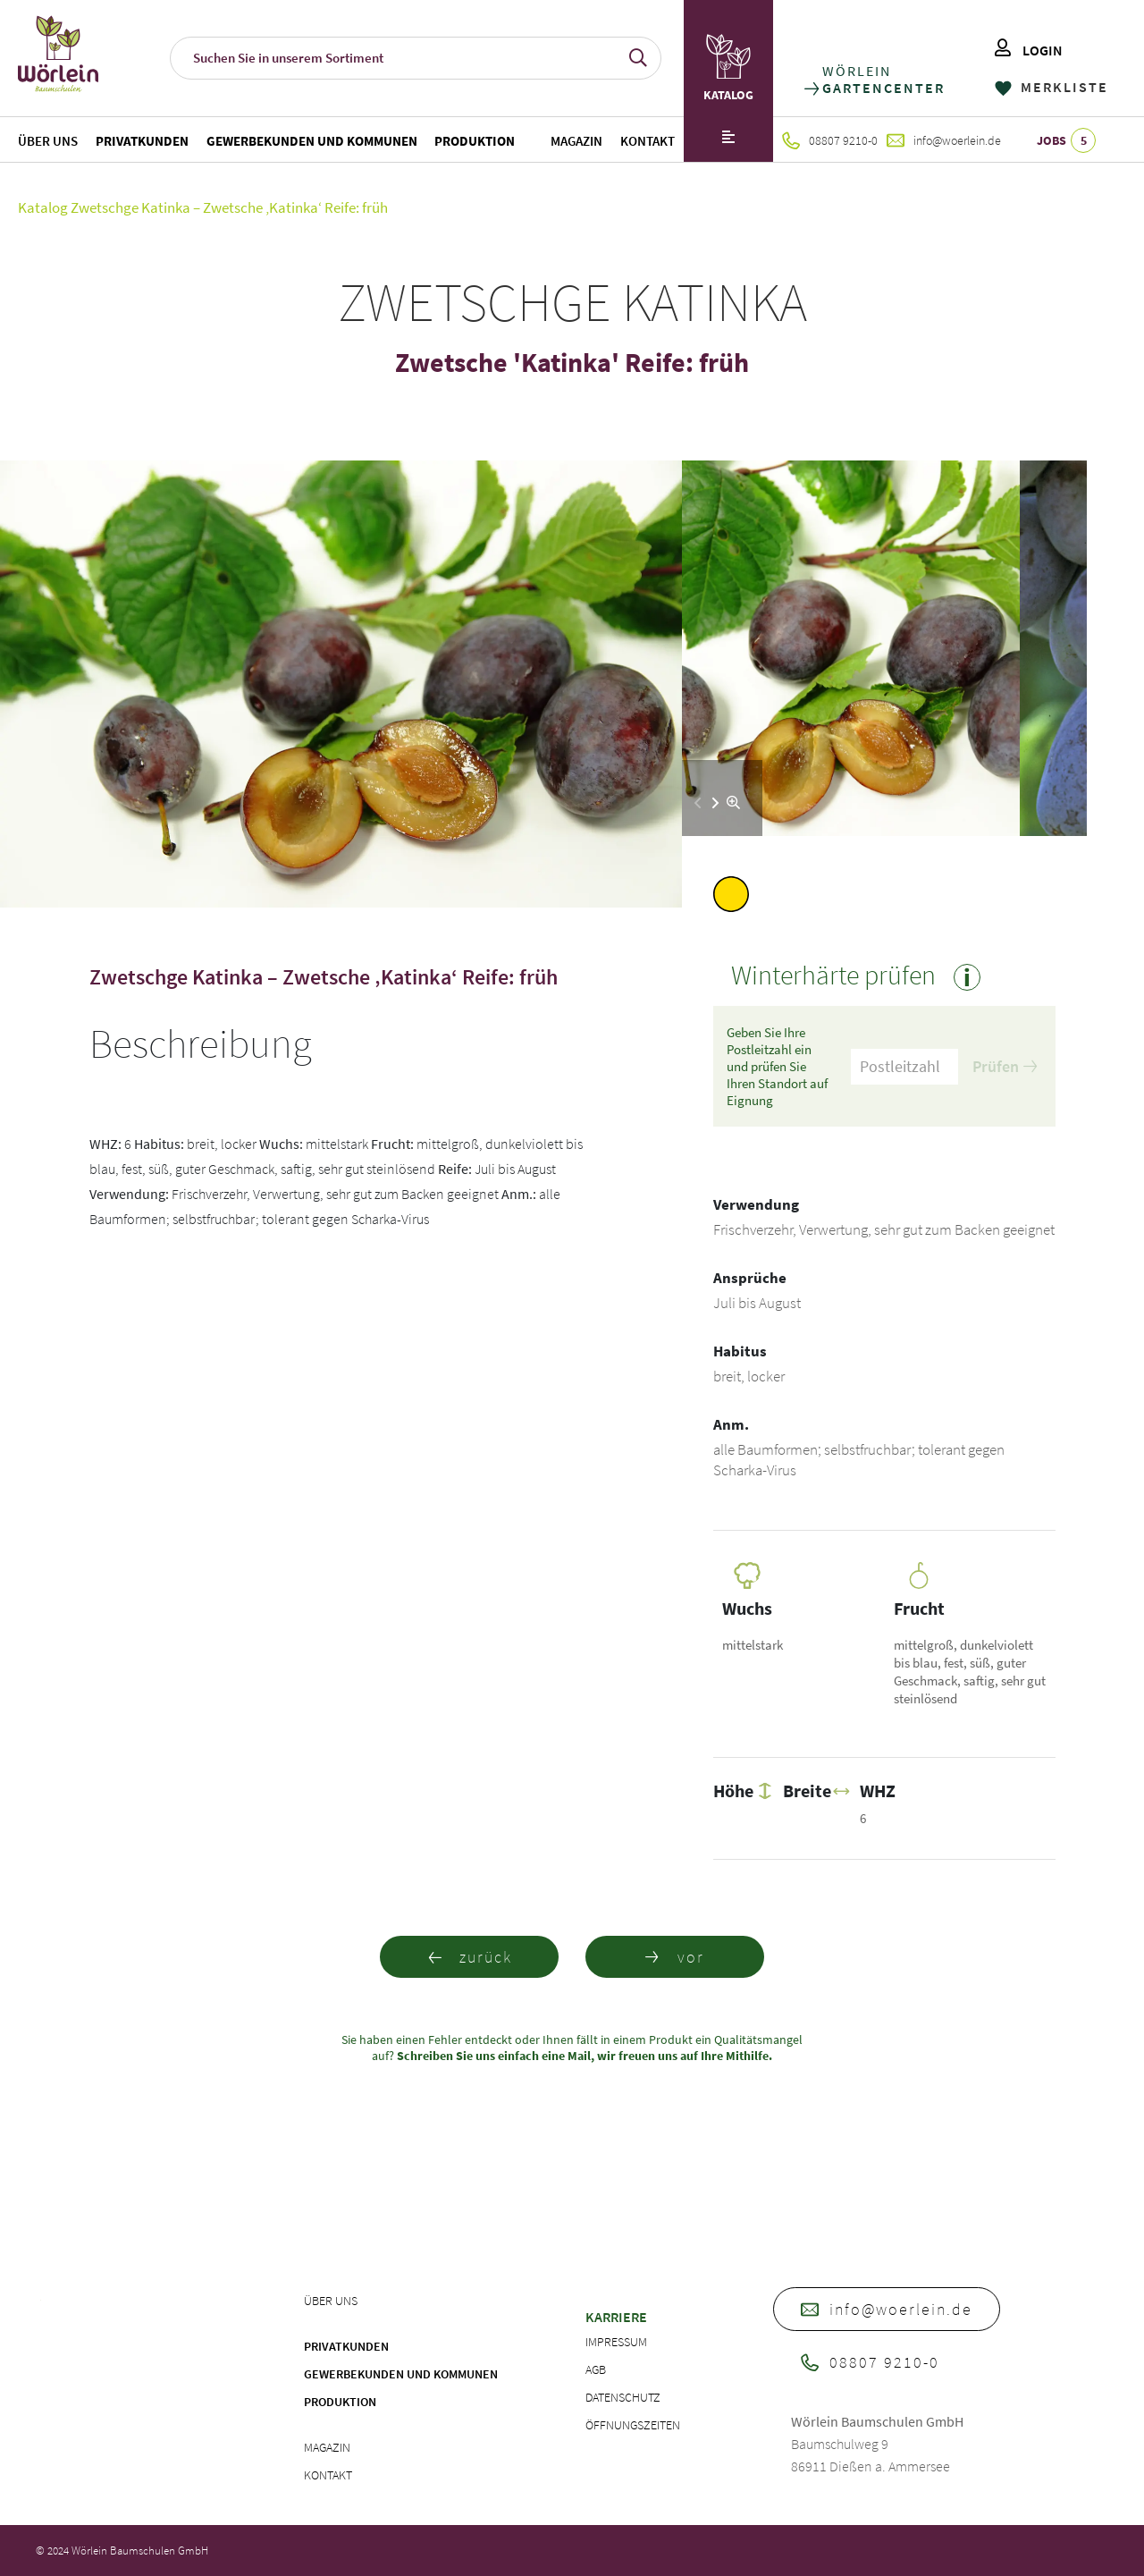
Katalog (43, 207)
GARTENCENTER (882, 88)
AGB (595, 2369)
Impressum (616, 2342)
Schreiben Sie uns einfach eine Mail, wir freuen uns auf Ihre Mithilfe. (583, 2056)
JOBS (1066, 140)
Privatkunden (142, 140)
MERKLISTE (1051, 87)
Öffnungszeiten (632, 2425)
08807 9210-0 (830, 140)
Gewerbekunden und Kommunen (311, 140)
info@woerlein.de (944, 140)
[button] (715, 803)
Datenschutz (622, 2397)
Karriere (616, 2317)
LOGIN (1029, 50)
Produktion (474, 140)
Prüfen (1004, 1066)
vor (674, 1957)
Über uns (48, 140)
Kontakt (647, 140)
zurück (469, 1957)
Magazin (576, 140)
